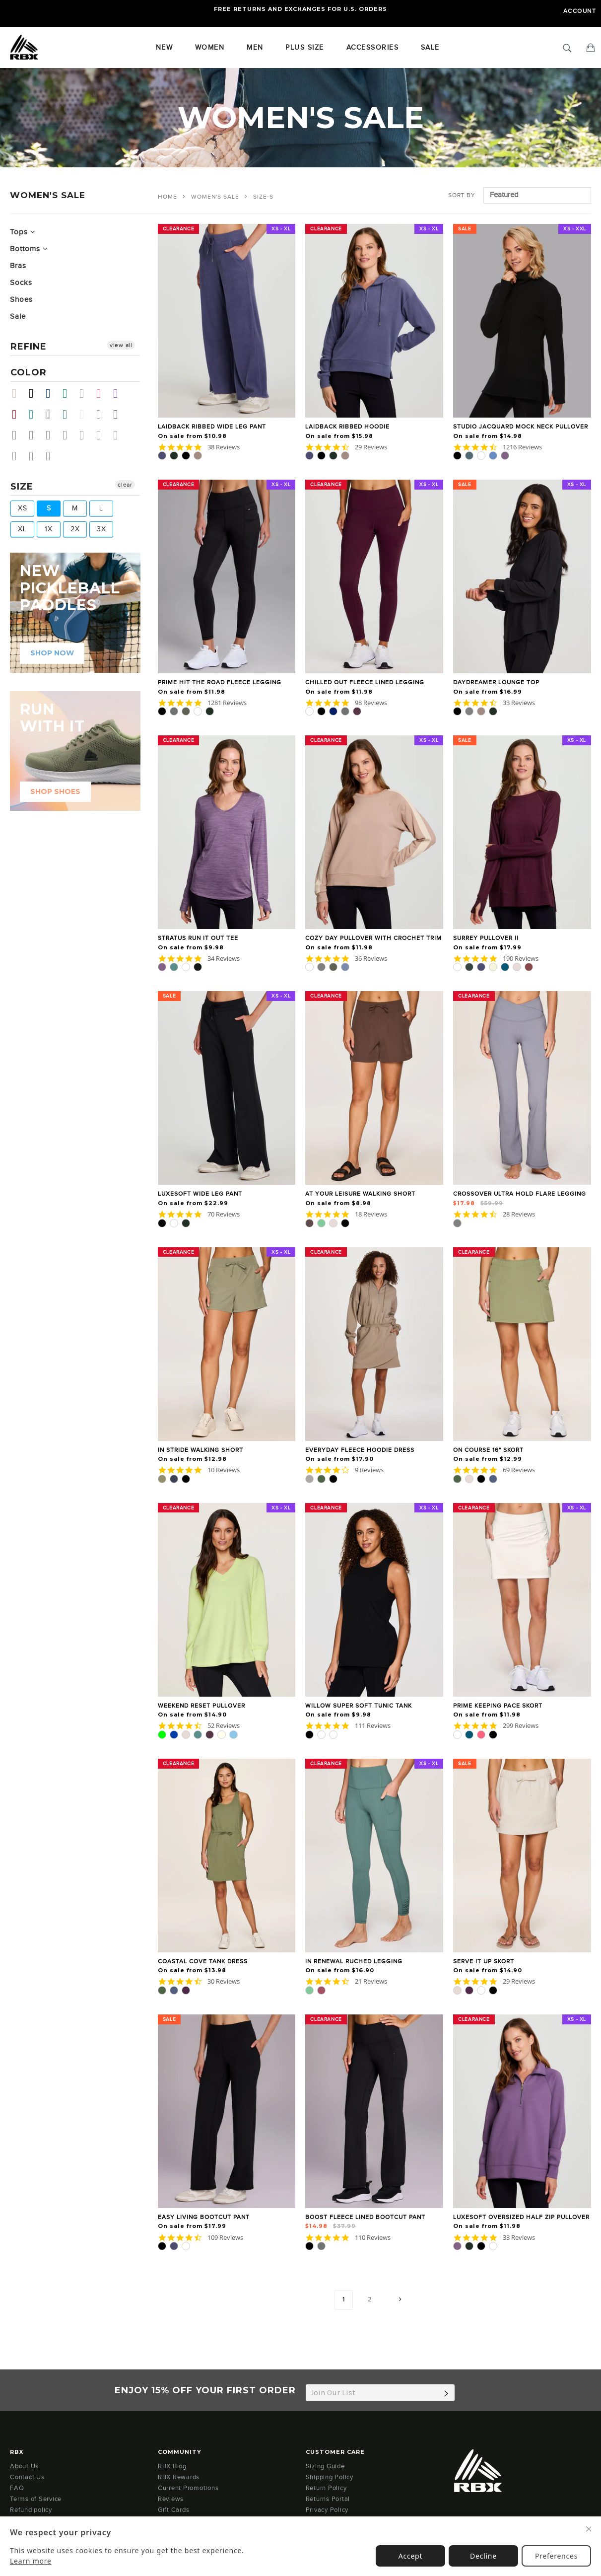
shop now (52, 652)
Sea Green (103, 414)
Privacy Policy (327, 2510)
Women (210, 48)
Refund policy (31, 2510)
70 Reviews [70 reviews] (223, 1214)
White (52, 414)
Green (69, 393)
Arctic (120, 435)
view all (121, 345)
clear (125, 484)
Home (167, 196)
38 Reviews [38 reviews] (223, 447)
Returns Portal (328, 2499)
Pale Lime (52, 435)
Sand (86, 414)
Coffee (18, 456)
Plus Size (304, 48)
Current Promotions (188, 2488)
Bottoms (29, 249)
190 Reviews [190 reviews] (520, 958)
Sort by (461, 195)
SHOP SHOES (55, 791)
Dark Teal (69, 414)
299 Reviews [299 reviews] (520, 1725)
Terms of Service (36, 2499)
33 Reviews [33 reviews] (519, 703)
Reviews (171, 2499)
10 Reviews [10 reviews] (223, 1470)
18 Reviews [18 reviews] (371, 1214)
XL (22, 529)
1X (49, 529)
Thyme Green (18, 435)
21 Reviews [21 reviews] (371, 1981)
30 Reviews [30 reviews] (223, 1981)
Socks (21, 283)
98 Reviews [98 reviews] (371, 703)
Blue (52, 393)
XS (22, 508)
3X (101, 529)
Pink (103, 393)
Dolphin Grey (103, 435)
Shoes (21, 299)
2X (75, 529)
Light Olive (52, 456)
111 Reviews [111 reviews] (373, 1725)
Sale (18, 316)
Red (18, 414)
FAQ (17, 2488)
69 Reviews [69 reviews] (519, 1470)
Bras (18, 266)
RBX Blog (172, 2466)
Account (580, 10)
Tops (23, 232)
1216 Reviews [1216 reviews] (522, 447)
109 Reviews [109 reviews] (225, 2237)
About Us (24, 2466)
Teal (35, 414)
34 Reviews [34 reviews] (223, 958)
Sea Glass (69, 435)
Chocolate (120, 414)
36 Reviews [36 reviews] (371, 958)
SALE (430, 48)
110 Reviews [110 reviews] (373, 2237)
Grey (86, 393)
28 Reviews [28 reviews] (519, 1214)
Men (255, 48)
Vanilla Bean (86, 435)
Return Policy (326, 2488)
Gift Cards (174, 2510)
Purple (120, 393)
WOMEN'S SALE (215, 196)
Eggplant (35, 435)
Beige (18, 393)
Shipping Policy (329, 2477)
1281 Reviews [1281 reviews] (227, 703)
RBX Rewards (179, 2477)
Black (35, 393)
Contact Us (27, 2477)
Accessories (372, 48)
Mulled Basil (35, 456)
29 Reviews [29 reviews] (371, 447)
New (164, 48)
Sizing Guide (325, 2466)
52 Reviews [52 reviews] (223, 1725)
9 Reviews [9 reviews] (369, 1470)
